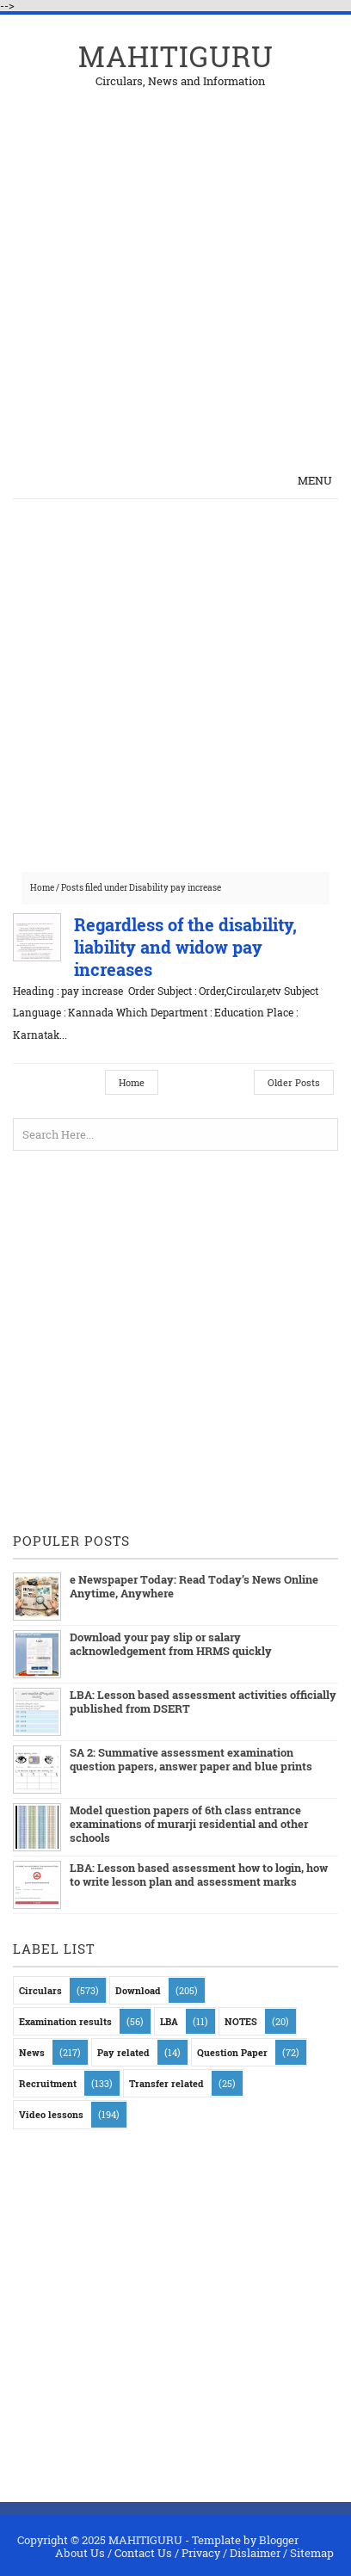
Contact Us (143, 2553)
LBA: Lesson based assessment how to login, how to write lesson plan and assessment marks (199, 1874)
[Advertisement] (175, 262)
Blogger (279, 2540)
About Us (80, 2553)
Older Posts (294, 1082)
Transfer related (166, 2083)
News (32, 2052)
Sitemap (312, 2553)
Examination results (65, 2021)
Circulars (40, 1990)
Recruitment (48, 2083)
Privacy (201, 2553)
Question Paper (232, 2052)
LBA (169, 2021)
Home (42, 887)
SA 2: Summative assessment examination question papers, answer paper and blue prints (191, 1759)
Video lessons (51, 2114)
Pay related (123, 2052)
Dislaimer (255, 2553)
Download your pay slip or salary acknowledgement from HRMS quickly (171, 1644)
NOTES (241, 2021)
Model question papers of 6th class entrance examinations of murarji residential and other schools (189, 1823)
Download (138, 1990)
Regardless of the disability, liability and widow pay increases (185, 946)
